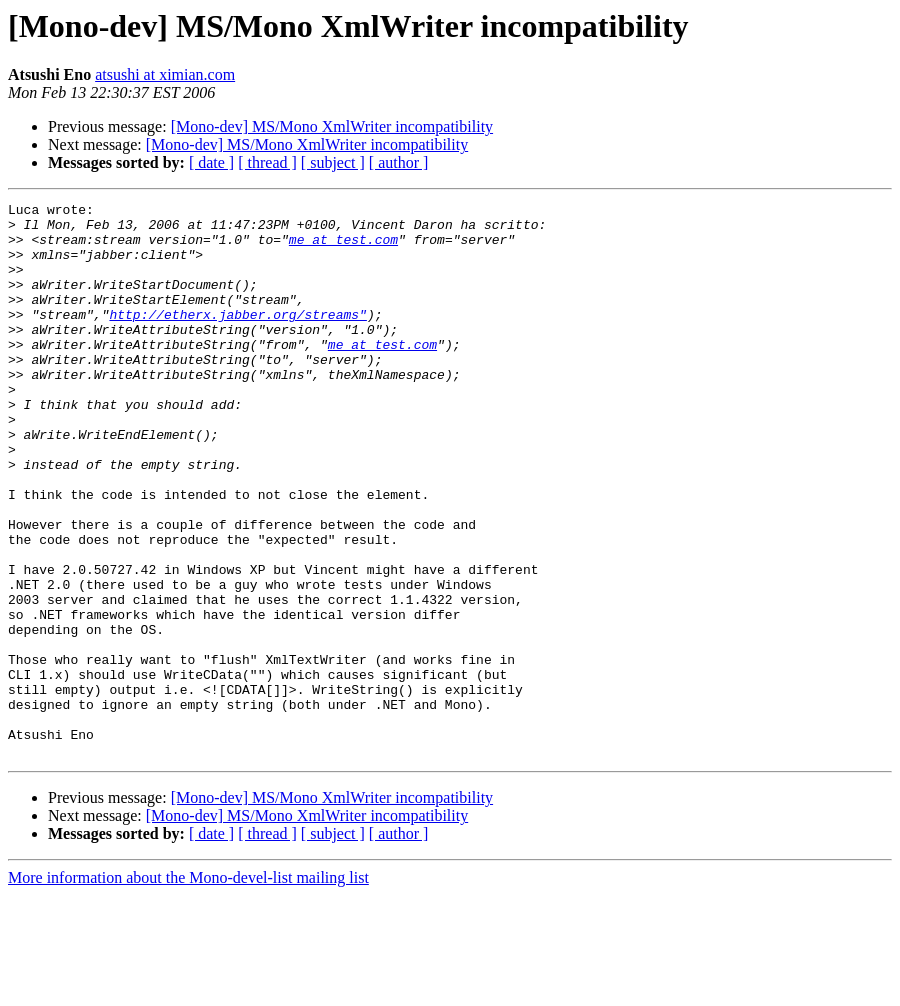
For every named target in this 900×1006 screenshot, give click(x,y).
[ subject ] (333, 162)
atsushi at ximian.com (165, 74)
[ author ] (399, 162)
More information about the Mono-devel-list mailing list (188, 988)
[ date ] (211, 162)
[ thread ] (267, 162)
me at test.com (343, 248)
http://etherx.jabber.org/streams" (237, 338)
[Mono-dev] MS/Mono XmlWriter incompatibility (332, 126)
